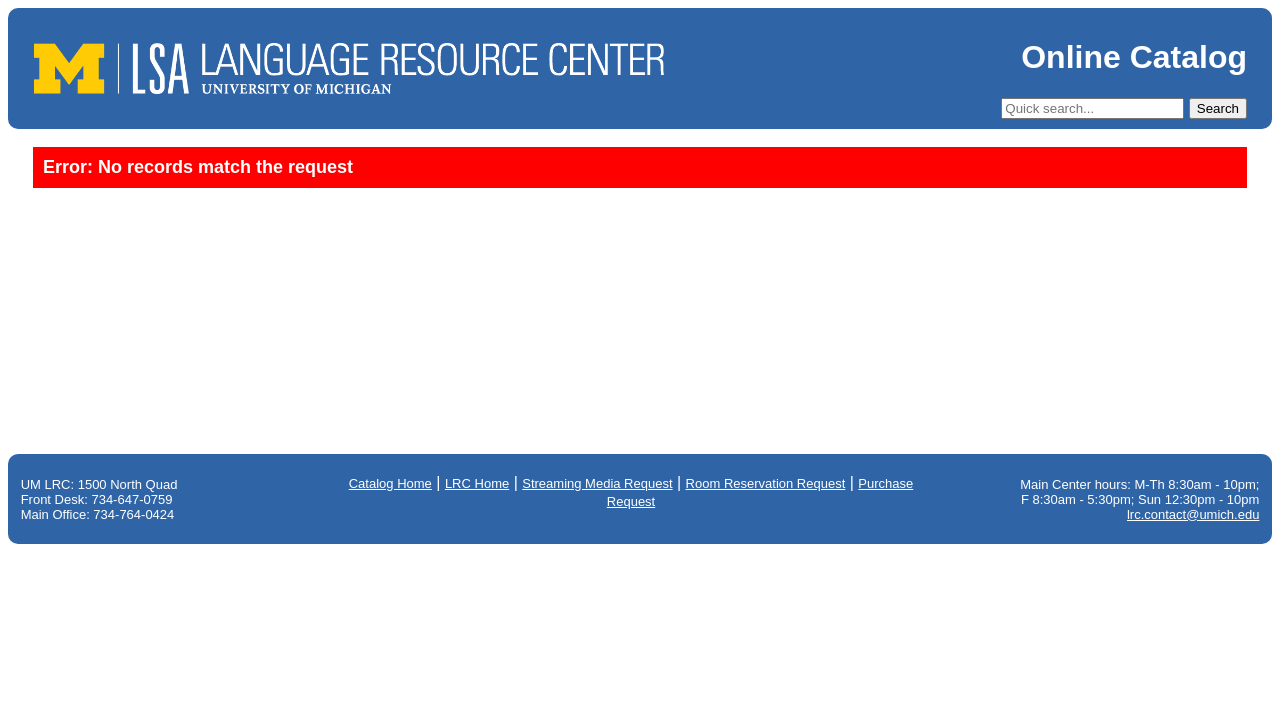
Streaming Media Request (597, 483)
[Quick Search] (1092, 108)
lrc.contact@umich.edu (1193, 514)
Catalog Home (390, 483)
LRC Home (477, 483)
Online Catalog (1134, 57)
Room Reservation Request (766, 483)
